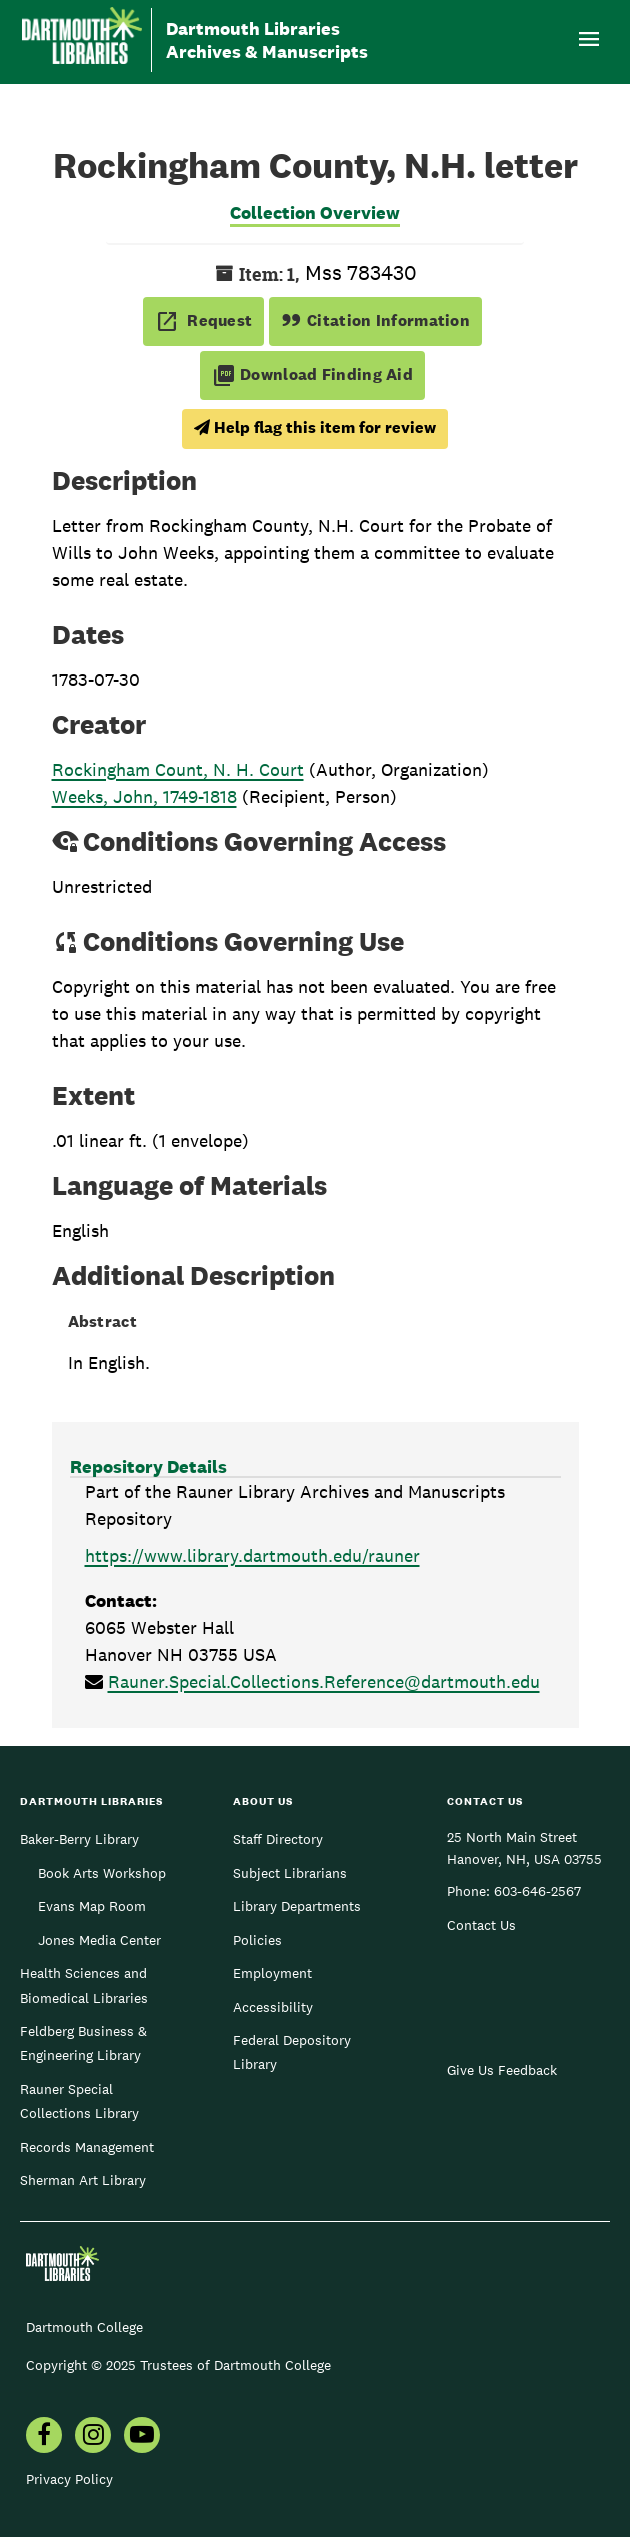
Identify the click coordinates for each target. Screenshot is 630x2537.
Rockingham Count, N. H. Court (178, 769)
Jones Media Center (99, 1940)
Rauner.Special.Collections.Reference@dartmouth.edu (324, 1681)
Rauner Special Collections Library (79, 2101)
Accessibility (273, 2007)
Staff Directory (278, 1839)
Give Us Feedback (502, 2070)
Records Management (87, 2147)
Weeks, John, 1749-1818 (144, 796)
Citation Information (375, 320)
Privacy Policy (69, 2479)
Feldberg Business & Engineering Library (83, 2043)
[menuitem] (44, 2437)
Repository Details (148, 1466)
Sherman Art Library (83, 2180)
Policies (257, 1940)
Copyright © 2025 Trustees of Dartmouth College (178, 2365)
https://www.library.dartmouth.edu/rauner (252, 1555)
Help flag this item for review (315, 427)
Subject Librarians (290, 1873)
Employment (272, 1973)
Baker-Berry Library (79, 1839)
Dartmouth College (84, 2327)
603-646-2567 (537, 1891)
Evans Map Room (92, 1906)
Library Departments (297, 1906)
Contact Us (481, 1925)
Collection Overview (315, 212)
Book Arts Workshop (102, 1873)
